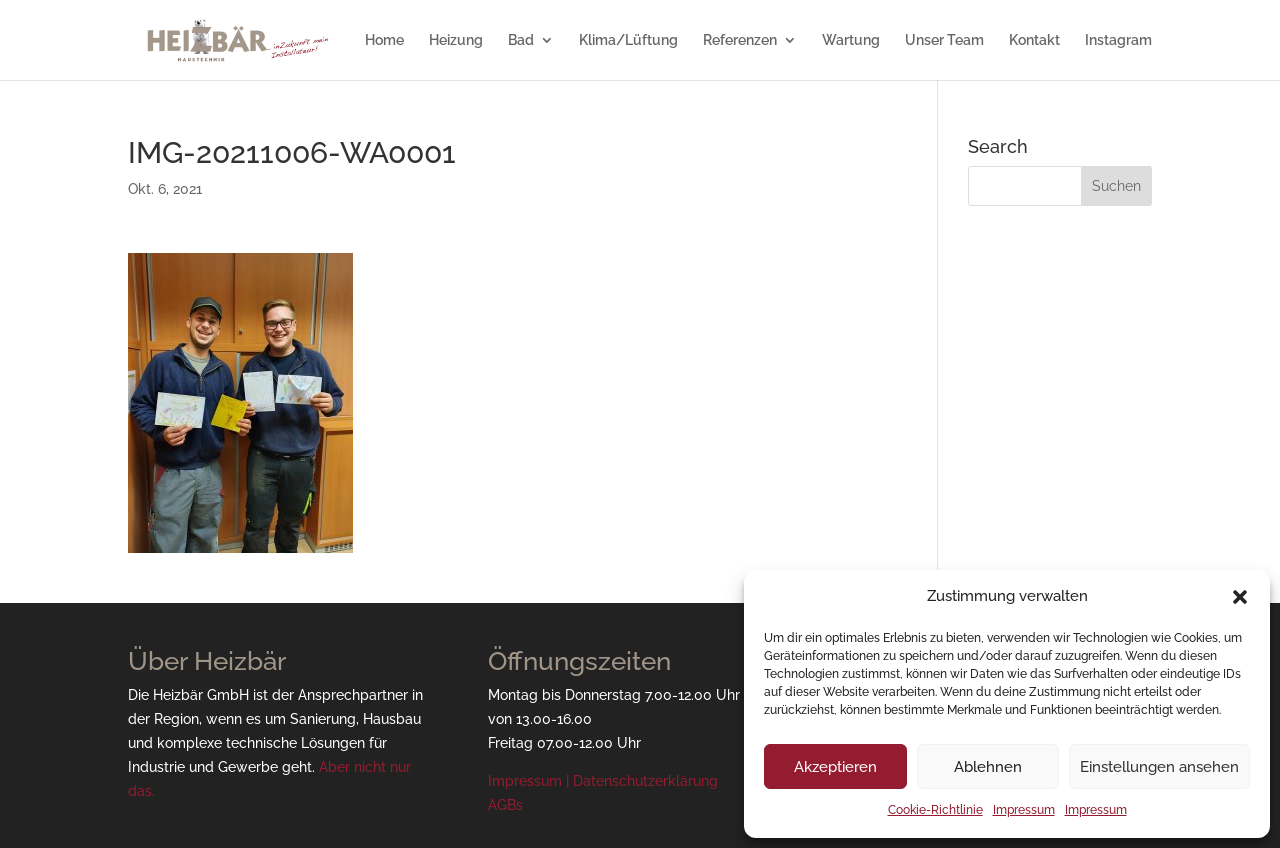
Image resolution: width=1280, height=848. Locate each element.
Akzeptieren (835, 767)
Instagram (1118, 40)
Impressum (1024, 810)
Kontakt (1034, 40)
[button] (1240, 597)
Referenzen (740, 40)
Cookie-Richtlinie (935, 810)
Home (384, 40)
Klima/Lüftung (628, 40)
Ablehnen (988, 767)
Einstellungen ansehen (1159, 767)
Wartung (851, 40)
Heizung (456, 40)
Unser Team (944, 40)
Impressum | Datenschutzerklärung (603, 781)
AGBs (505, 805)
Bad (521, 40)
